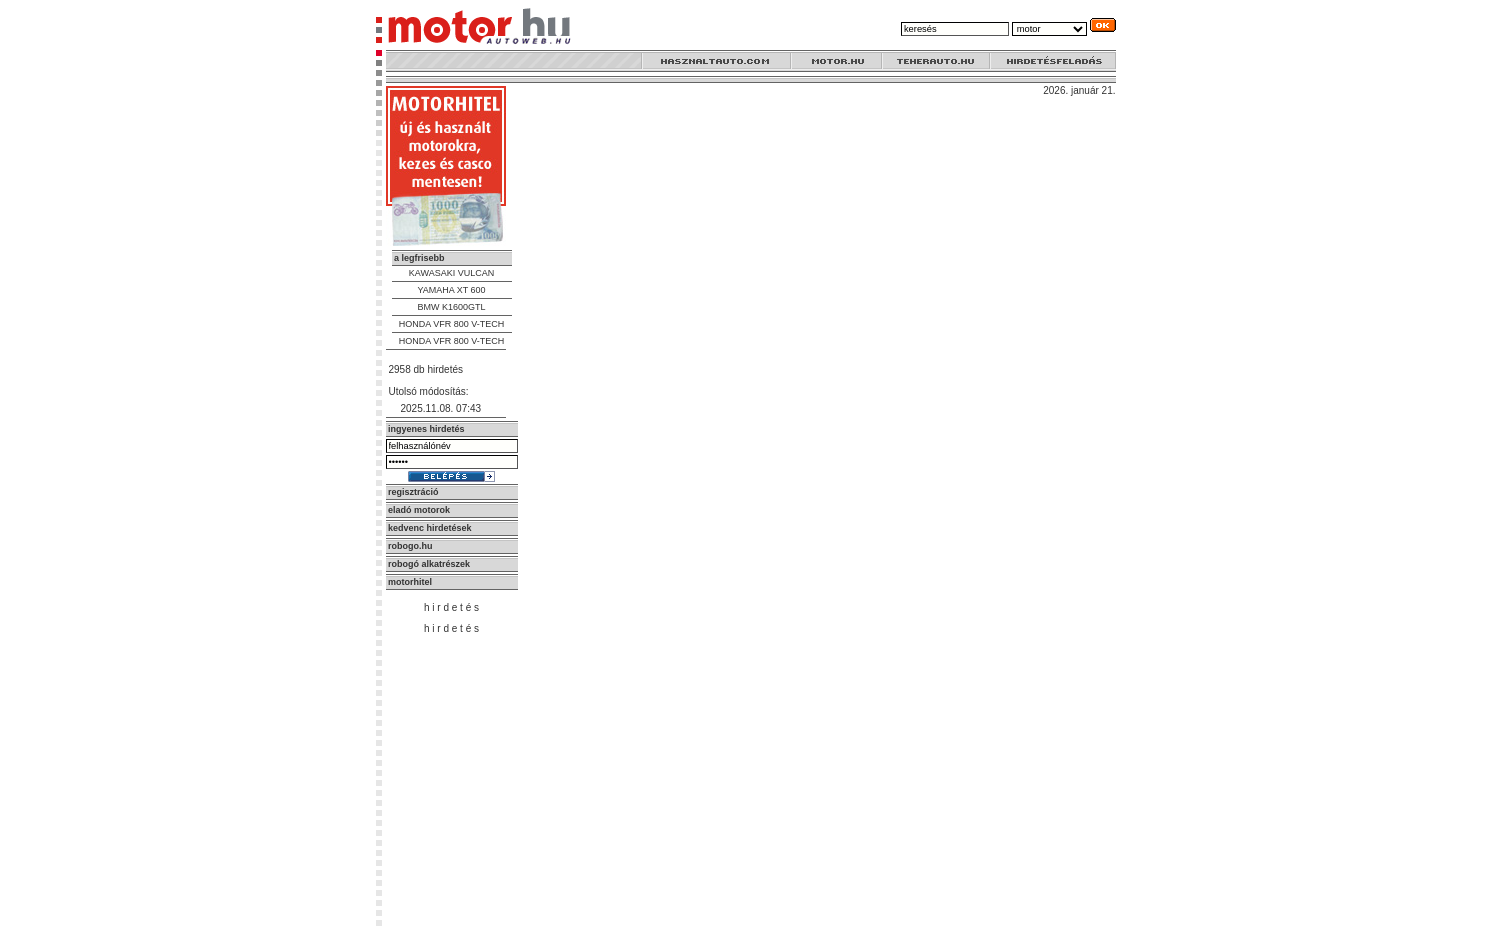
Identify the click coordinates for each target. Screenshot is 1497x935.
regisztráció (413, 492)
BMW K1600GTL (451, 307)
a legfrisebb (419, 258)
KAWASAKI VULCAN (451, 273)
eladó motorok (419, 510)
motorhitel (410, 582)
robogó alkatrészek (429, 564)
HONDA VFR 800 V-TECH (452, 324)
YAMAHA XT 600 (451, 290)
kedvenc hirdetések (430, 528)
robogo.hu (410, 546)
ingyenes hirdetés (426, 429)
